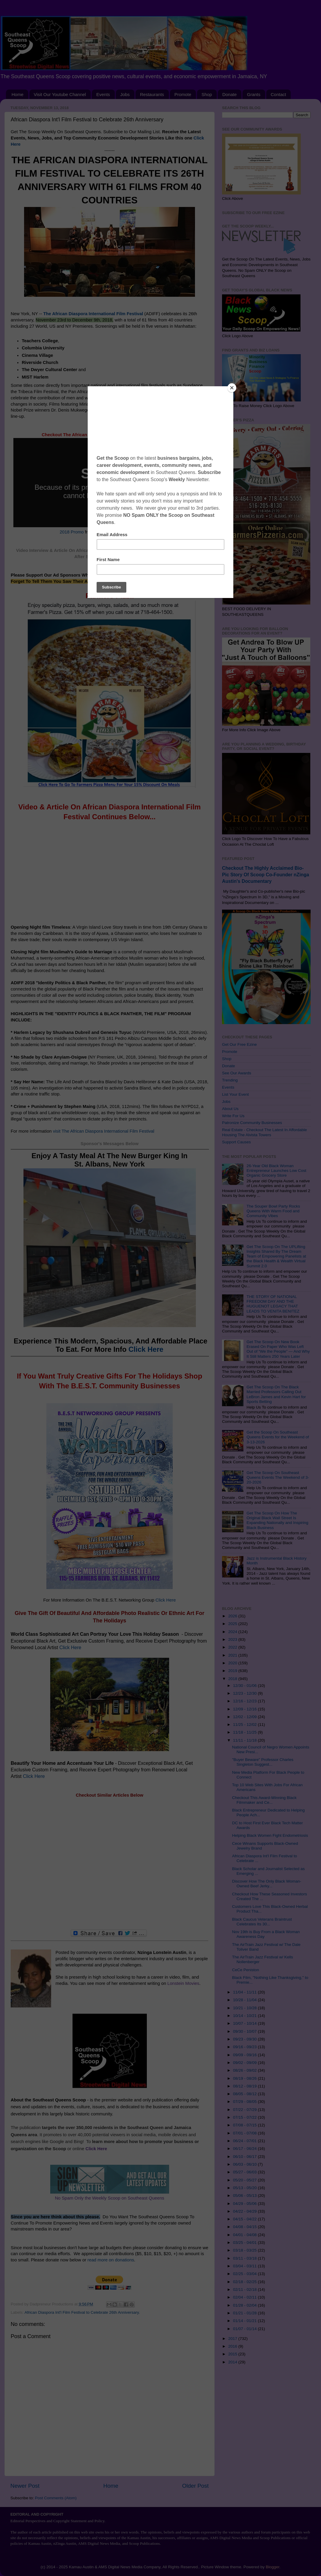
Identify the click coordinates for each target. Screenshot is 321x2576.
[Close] (231, 387)
